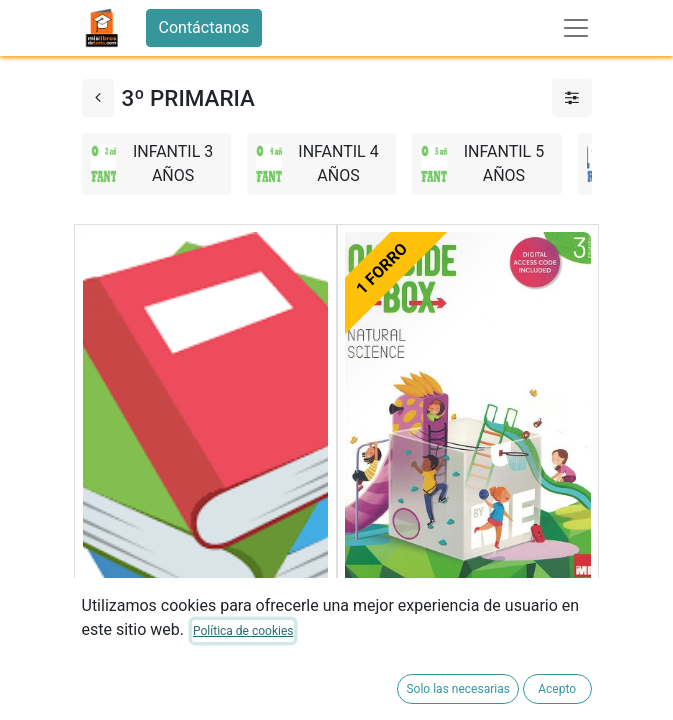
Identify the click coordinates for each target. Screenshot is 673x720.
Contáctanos (204, 27)
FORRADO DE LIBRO (155, 694)
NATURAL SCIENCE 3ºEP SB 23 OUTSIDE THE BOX (457, 635)
